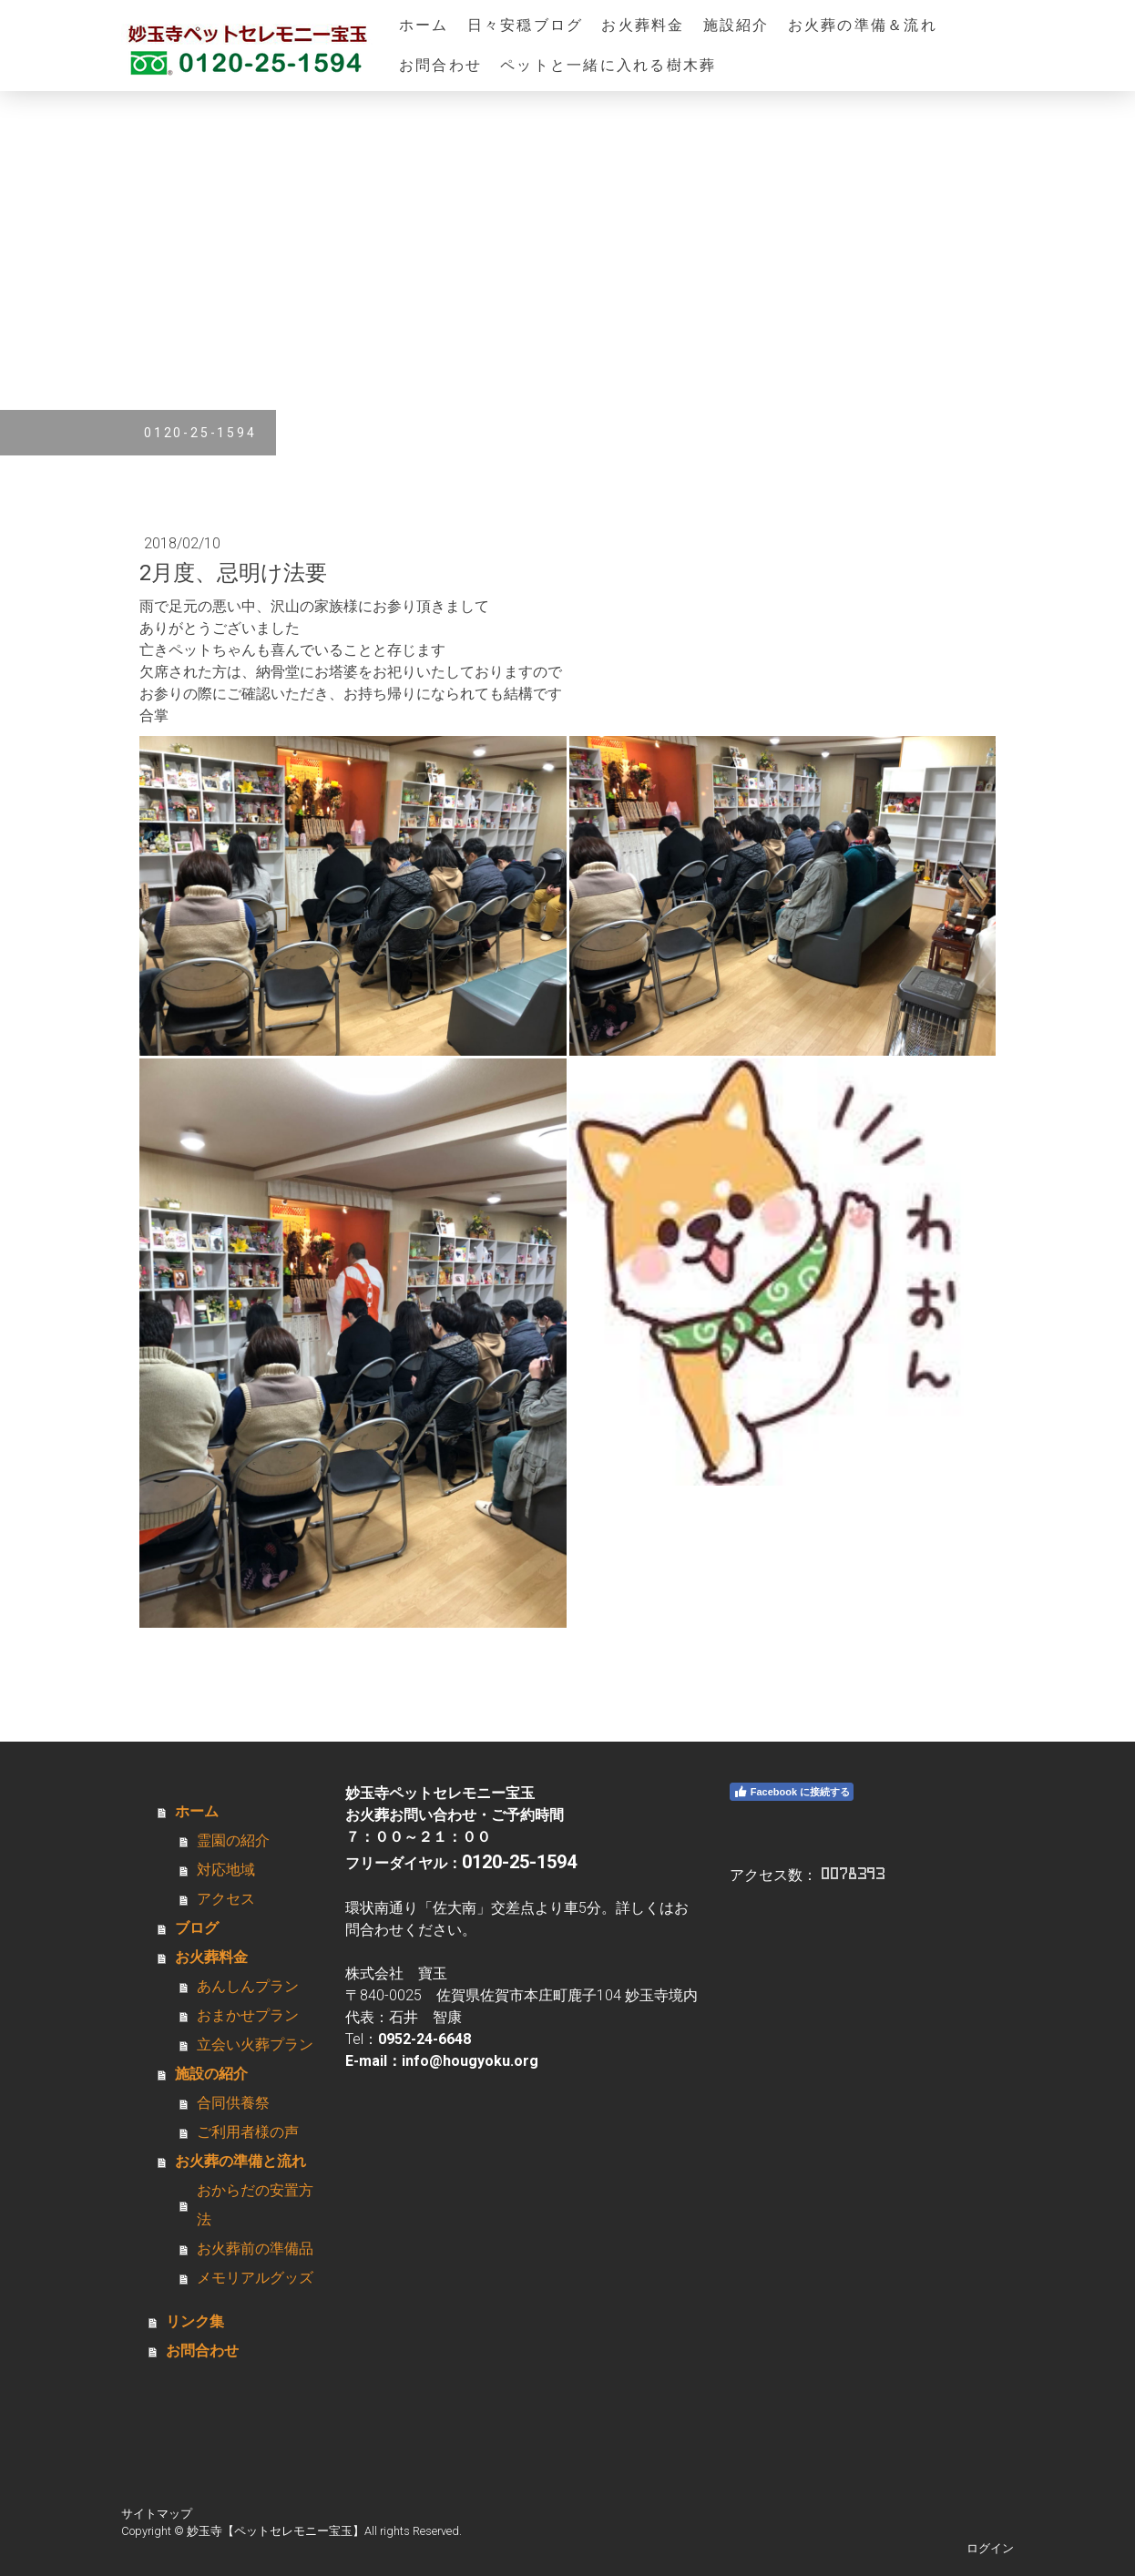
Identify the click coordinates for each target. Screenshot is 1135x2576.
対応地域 (226, 1869)
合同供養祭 (233, 2102)
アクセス (226, 1898)
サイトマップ (156, 2513)
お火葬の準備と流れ (240, 2161)
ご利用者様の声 (248, 2132)
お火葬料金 (642, 25)
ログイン (990, 2548)
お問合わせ (440, 65)
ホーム (424, 25)
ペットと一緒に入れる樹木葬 (608, 65)
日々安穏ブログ (525, 25)
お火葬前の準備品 (255, 2248)
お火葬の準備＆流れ (862, 25)
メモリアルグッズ (255, 2277)
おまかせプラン (248, 2015)
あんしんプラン (248, 1986)
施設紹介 (736, 25)
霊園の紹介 (233, 1840)
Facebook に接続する (791, 1791)
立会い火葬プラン (255, 2044)
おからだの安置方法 (255, 2205)
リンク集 (195, 2321)
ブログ (197, 1928)
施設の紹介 (211, 2073)
